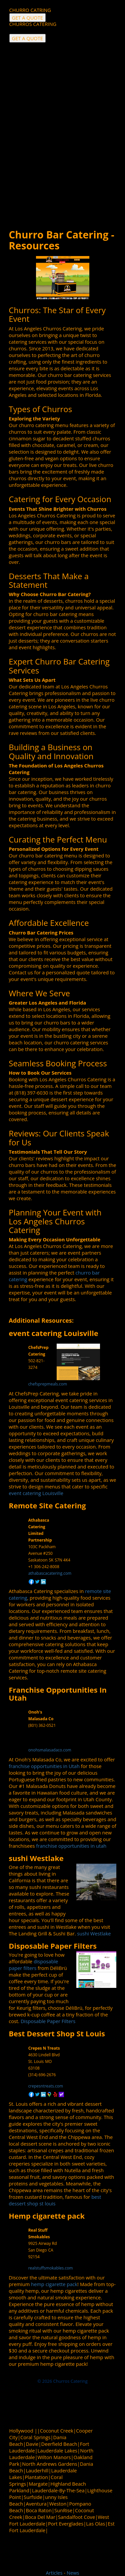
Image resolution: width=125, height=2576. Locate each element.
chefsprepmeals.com (47, 1384)
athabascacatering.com (50, 1573)
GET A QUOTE (27, 38)
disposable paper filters (33, 1964)
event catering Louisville (53, 1333)
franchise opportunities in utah (71, 1845)
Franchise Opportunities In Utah (58, 1694)
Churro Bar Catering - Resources (61, 240)
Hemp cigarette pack (47, 2216)
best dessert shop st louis (55, 2200)
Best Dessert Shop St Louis (57, 2033)
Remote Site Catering (47, 1505)
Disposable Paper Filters (53, 1946)
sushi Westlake (36, 1858)
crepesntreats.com (45, 2086)
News (73, 2572)
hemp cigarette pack (54, 2284)
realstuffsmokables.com (50, 2268)
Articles (55, 2572)
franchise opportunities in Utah (44, 1766)
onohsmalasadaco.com (49, 1750)
